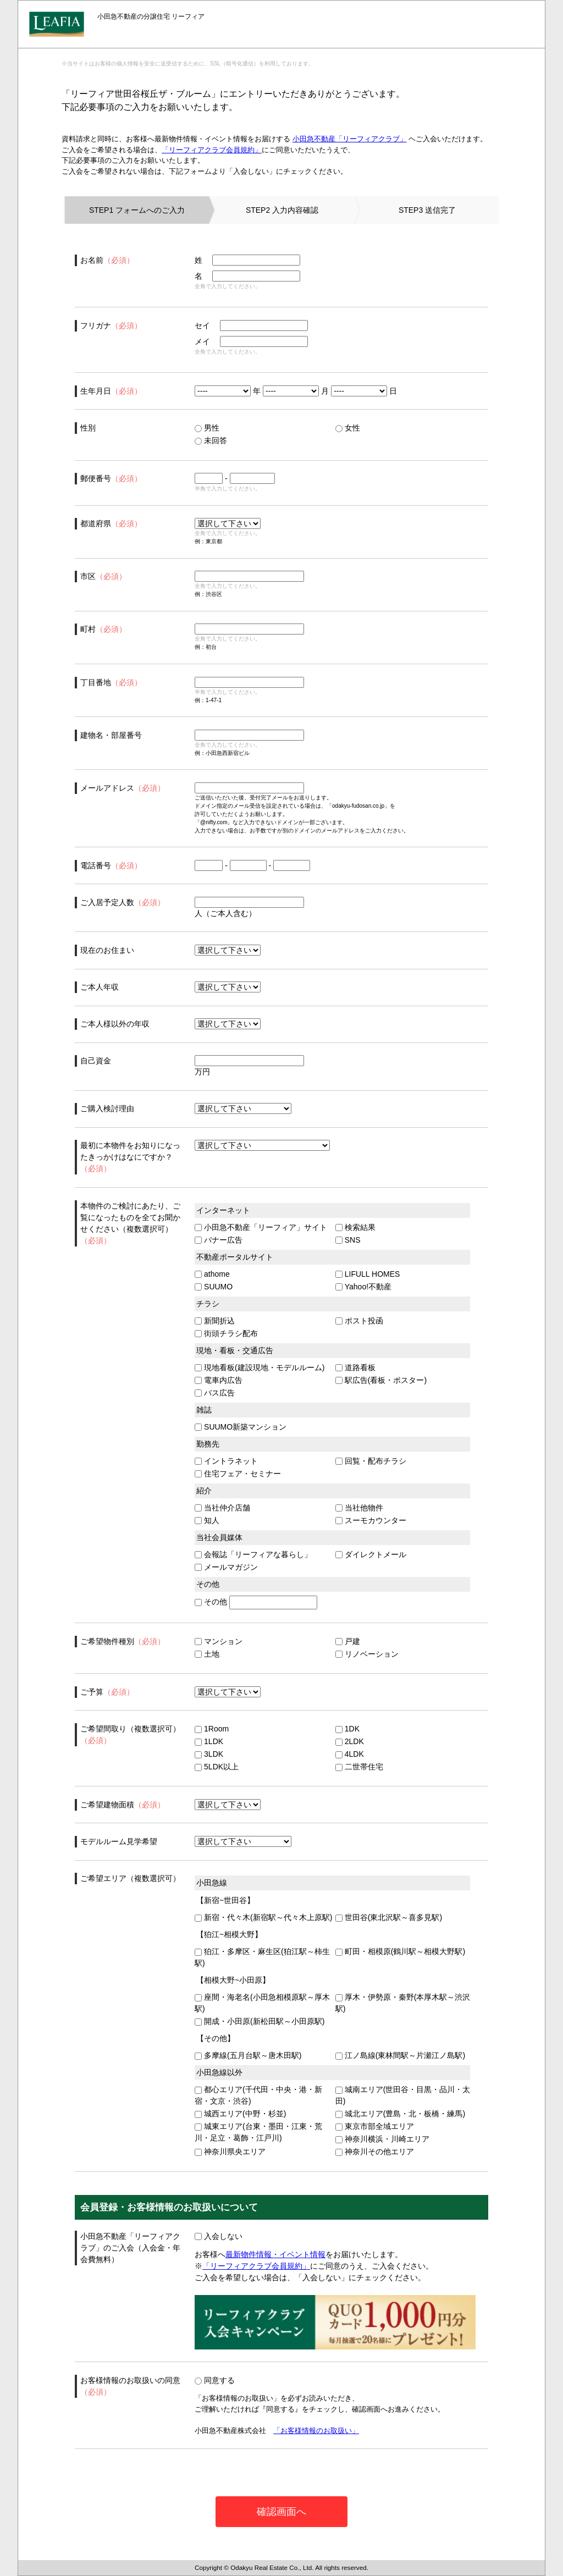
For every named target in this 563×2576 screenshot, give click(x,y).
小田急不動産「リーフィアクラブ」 (349, 139)
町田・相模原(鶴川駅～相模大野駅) (400, 1951)
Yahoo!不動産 (363, 1286)
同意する (215, 2380)
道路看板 (355, 1367)
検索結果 (355, 1227)
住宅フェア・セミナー (238, 1473)
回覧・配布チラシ (370, 1461)
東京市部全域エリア (374, 2126)
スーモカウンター (370, 1520)
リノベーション (367, 1654)
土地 (207, 1654)
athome (212, 1274)
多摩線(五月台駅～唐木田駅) (248, 2055)
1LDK (209, 1741)
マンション (218, 1641)
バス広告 (215, 1392)
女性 (347, 427)
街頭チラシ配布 (226, 1333)
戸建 (347, 1641)
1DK (347, 1728)
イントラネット (226, 1461)
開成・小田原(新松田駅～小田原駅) (259, 2021)
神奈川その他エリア (374, 2151)
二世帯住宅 (359, 1766)
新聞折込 (215, 1320)
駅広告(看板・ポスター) (381, 1380)
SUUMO (214, 1286)
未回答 (211, 440)
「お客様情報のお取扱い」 (316, 2430)
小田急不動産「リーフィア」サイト (261, 1227)
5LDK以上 (217, 1766)
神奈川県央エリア (230, 2151)
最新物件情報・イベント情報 (275, 2254)
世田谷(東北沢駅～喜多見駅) (388, 1917)
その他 (211, 1601)
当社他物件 (359, 1507)
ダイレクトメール (370, 1554)
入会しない (218, 2236)
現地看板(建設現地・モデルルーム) (259, 1367)
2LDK (349, 1741)
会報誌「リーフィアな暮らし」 (253, 1554)
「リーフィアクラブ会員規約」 (212, 150)
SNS (348, 1239)
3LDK (209, 1754)
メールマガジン (226, 1567)
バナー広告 (218, 1239)
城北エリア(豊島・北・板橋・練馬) (400, 2113)
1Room (212, 1728)
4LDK (349, 1754)
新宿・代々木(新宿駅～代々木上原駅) (263, 1917)
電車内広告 (218, 1380)
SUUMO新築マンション (240, 1426)
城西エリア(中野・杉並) (240, 2113)
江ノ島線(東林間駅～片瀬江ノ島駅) (400, 2055)
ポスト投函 (359, 1320)
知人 (207, 1520)
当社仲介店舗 (222, 1507)
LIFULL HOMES (367, 1274)
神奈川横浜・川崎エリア (382, 2138)
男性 (207, 427)
